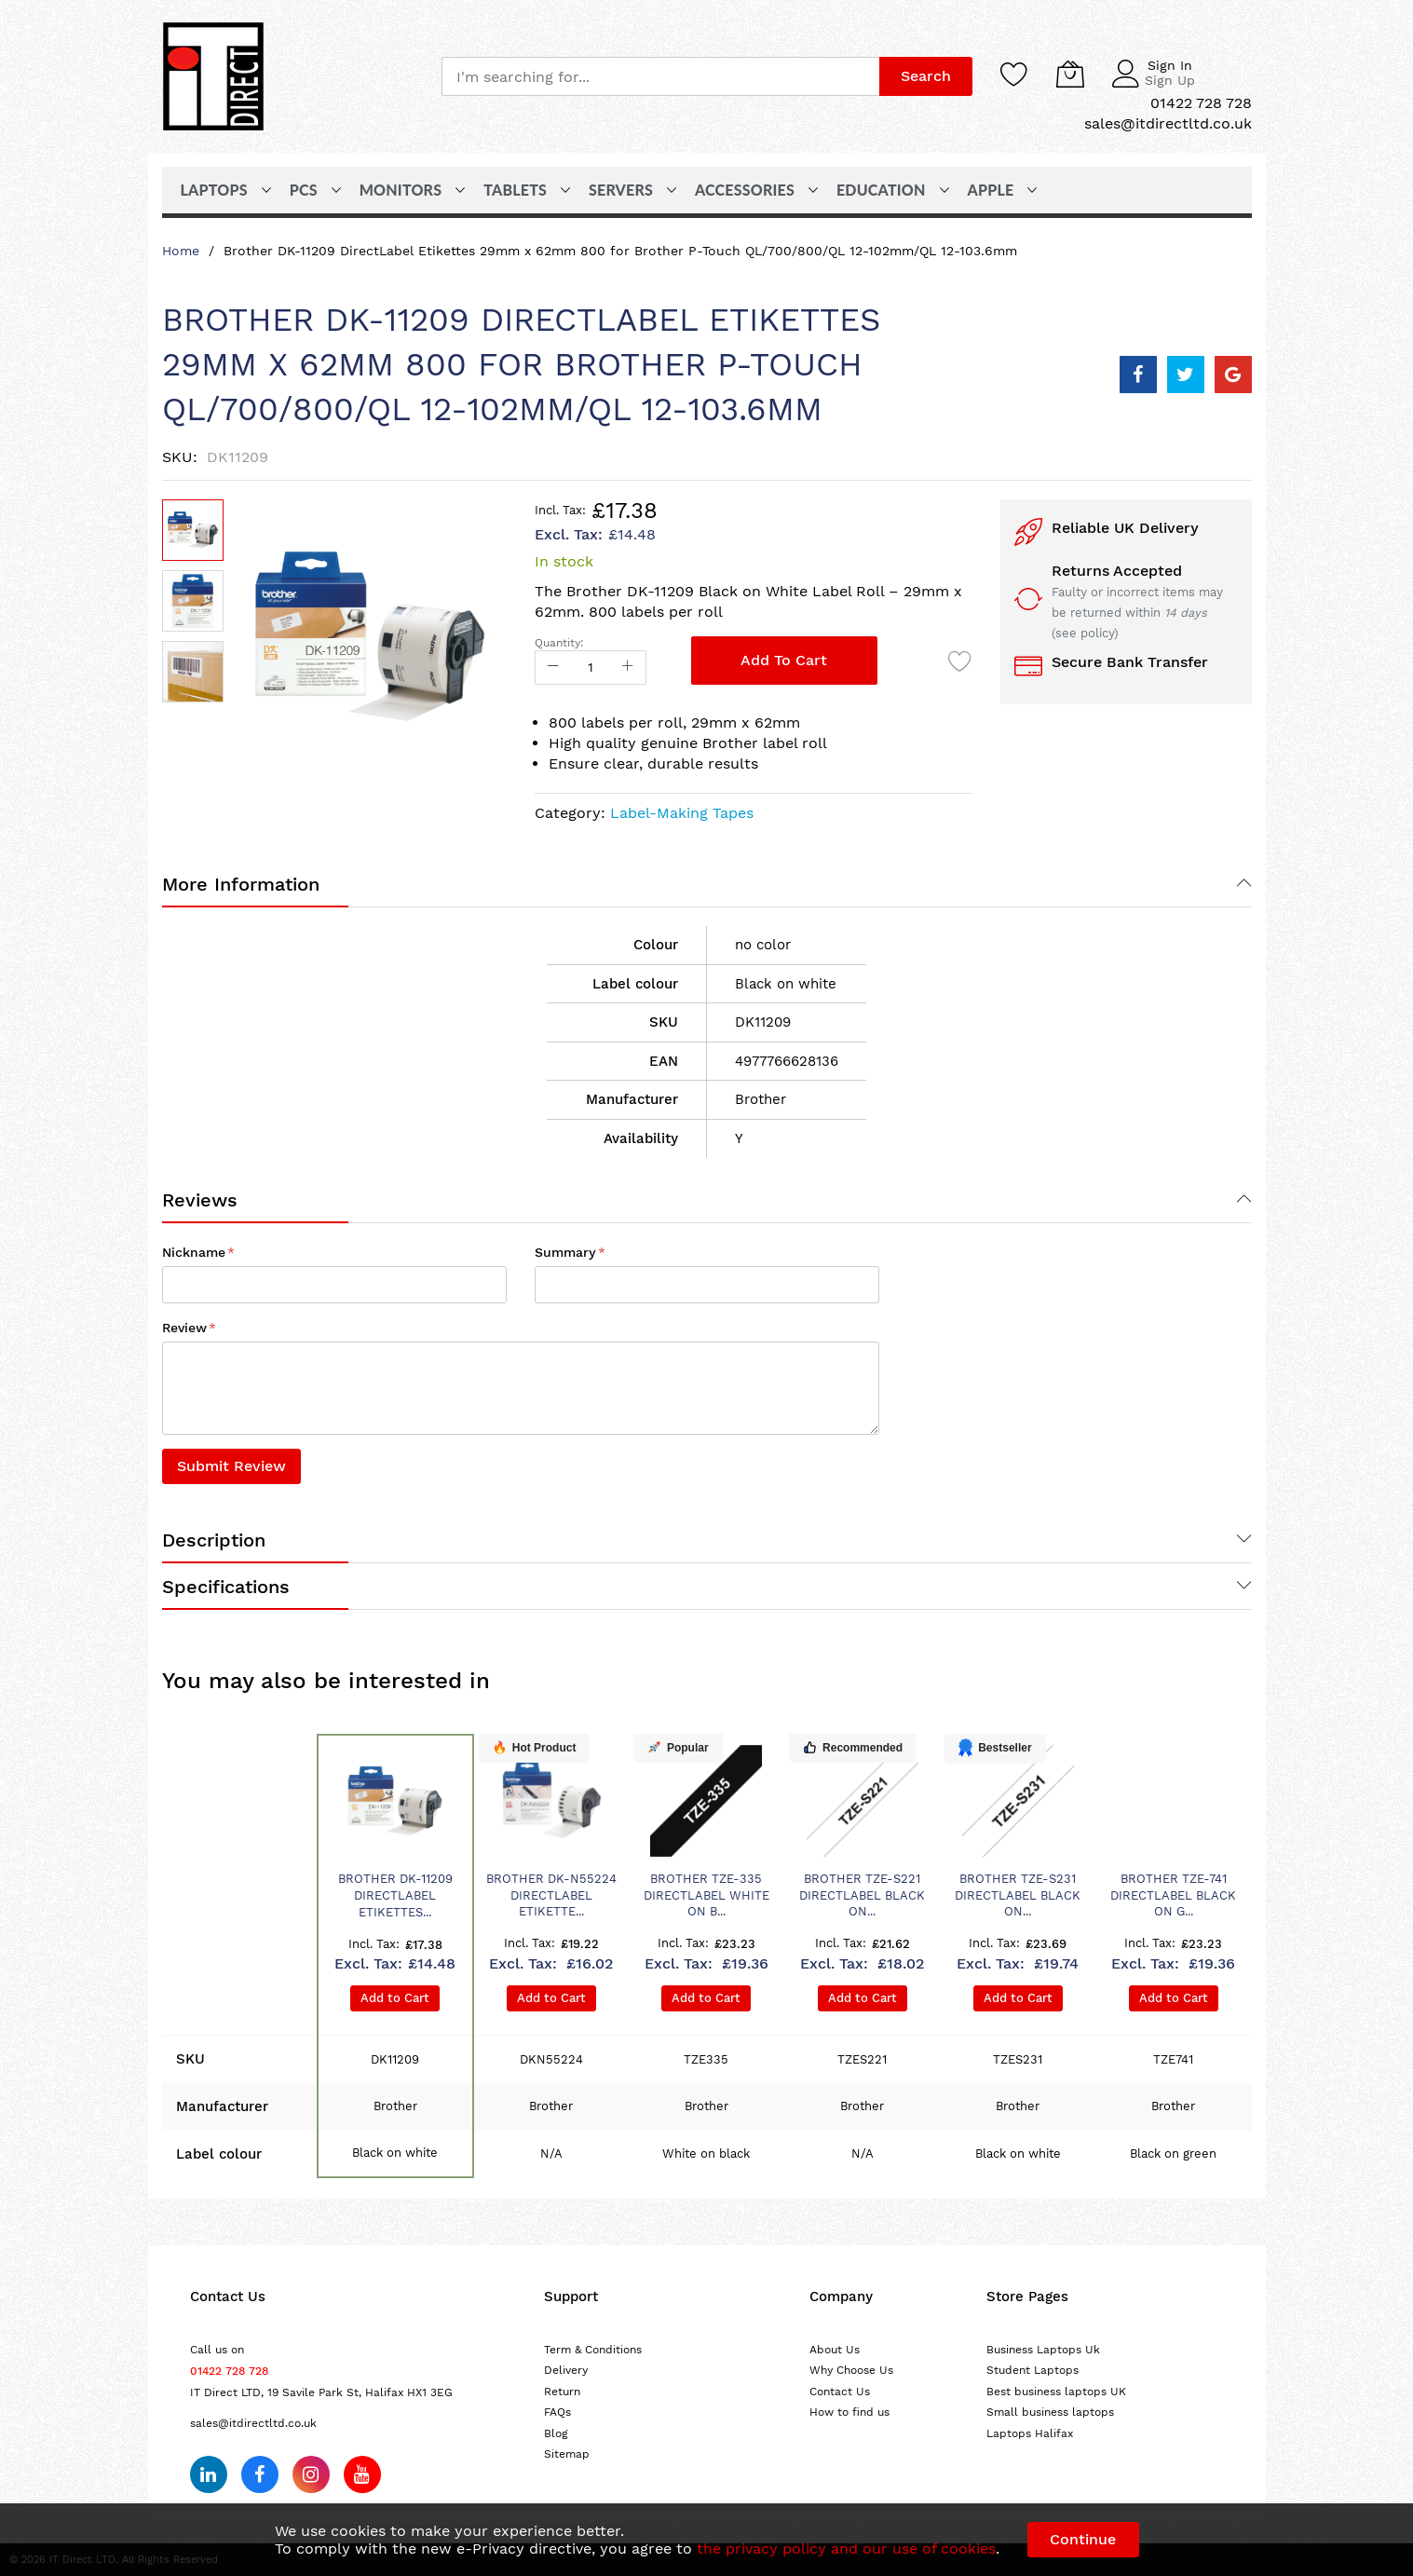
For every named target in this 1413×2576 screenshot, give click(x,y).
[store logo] (213, 76)
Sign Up (1170, 80)
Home (180, 250)
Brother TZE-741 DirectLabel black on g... (1173, 1895)
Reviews (200, 1200)
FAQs (557, 2412)
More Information (240, 884)
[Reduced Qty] (553, 667)
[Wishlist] (1014, 73)
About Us (834, 2349)
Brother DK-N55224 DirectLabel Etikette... (551, 1895)
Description (213, 1540)
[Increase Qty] (627, 667)
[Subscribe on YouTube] (362, 2474)
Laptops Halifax (1029, 2433)
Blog (556, 2433)
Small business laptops (1050, 2412)
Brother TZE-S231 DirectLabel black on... (1017, 1895)
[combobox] (660, 76)
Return (562, 2391)
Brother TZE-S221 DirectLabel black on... (862, 1895)
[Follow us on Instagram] (311, 2474)
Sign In (1170, 65)
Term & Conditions (593, 2349)
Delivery (566, 2370)
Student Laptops (1032, 2370)
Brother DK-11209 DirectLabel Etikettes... (395, 1895)
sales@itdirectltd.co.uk (253, 2423)
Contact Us (839, 2391)
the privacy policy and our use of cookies (846, 2548)
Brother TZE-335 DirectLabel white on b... (706, 1895)
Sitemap (567, 2453)
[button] (193, 601)
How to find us (849, 2412)
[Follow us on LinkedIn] (208, 2474)
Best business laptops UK (1056, 2391)
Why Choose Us (851, 2370)
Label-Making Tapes (682, 813)
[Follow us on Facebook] (260, 2474)
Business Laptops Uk (1043, 2349)
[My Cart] (1070, 73)
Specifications (226, 1586)
